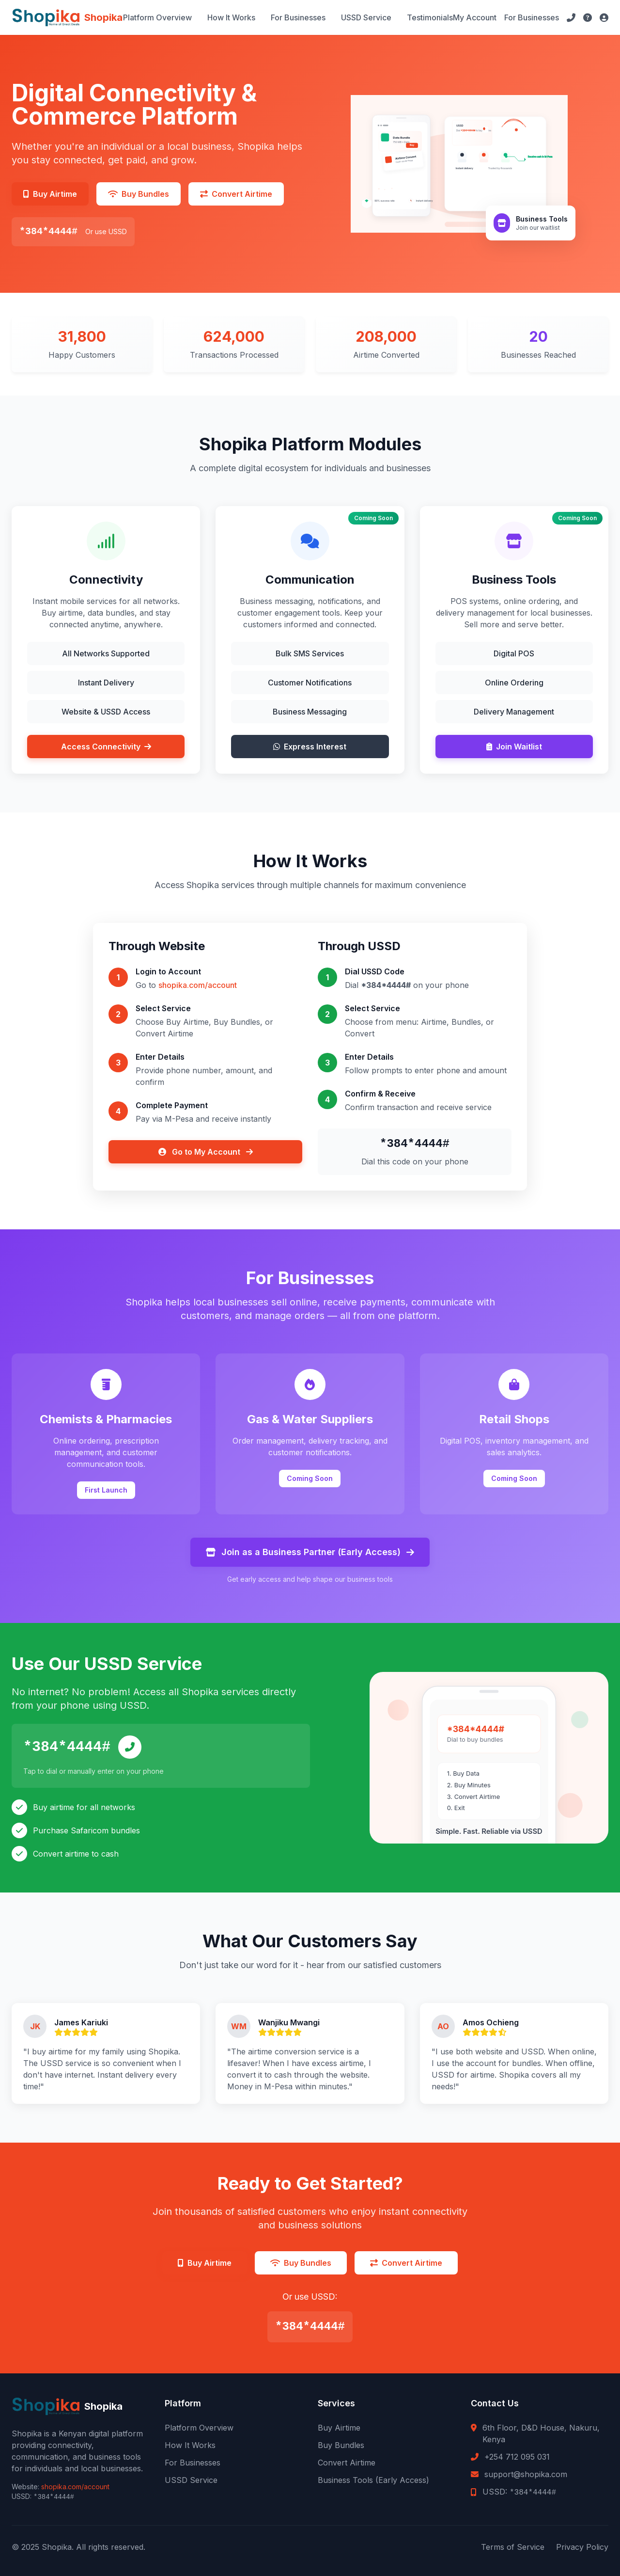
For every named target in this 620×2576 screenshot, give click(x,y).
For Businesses (298, 17)
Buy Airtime (339, 2428)
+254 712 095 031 (517, 2457)
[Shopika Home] (67, 17)
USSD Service (366, 17)
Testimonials (430, 17)
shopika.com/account (197, 985)
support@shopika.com (525, 2474)
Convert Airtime (346, 2462)
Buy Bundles (341, 2445)
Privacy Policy (582, 2547)
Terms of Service (512, 2547)
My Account (474, 17)
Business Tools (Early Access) (373, 2480)
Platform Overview (157, 17)
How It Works (231, 17)
